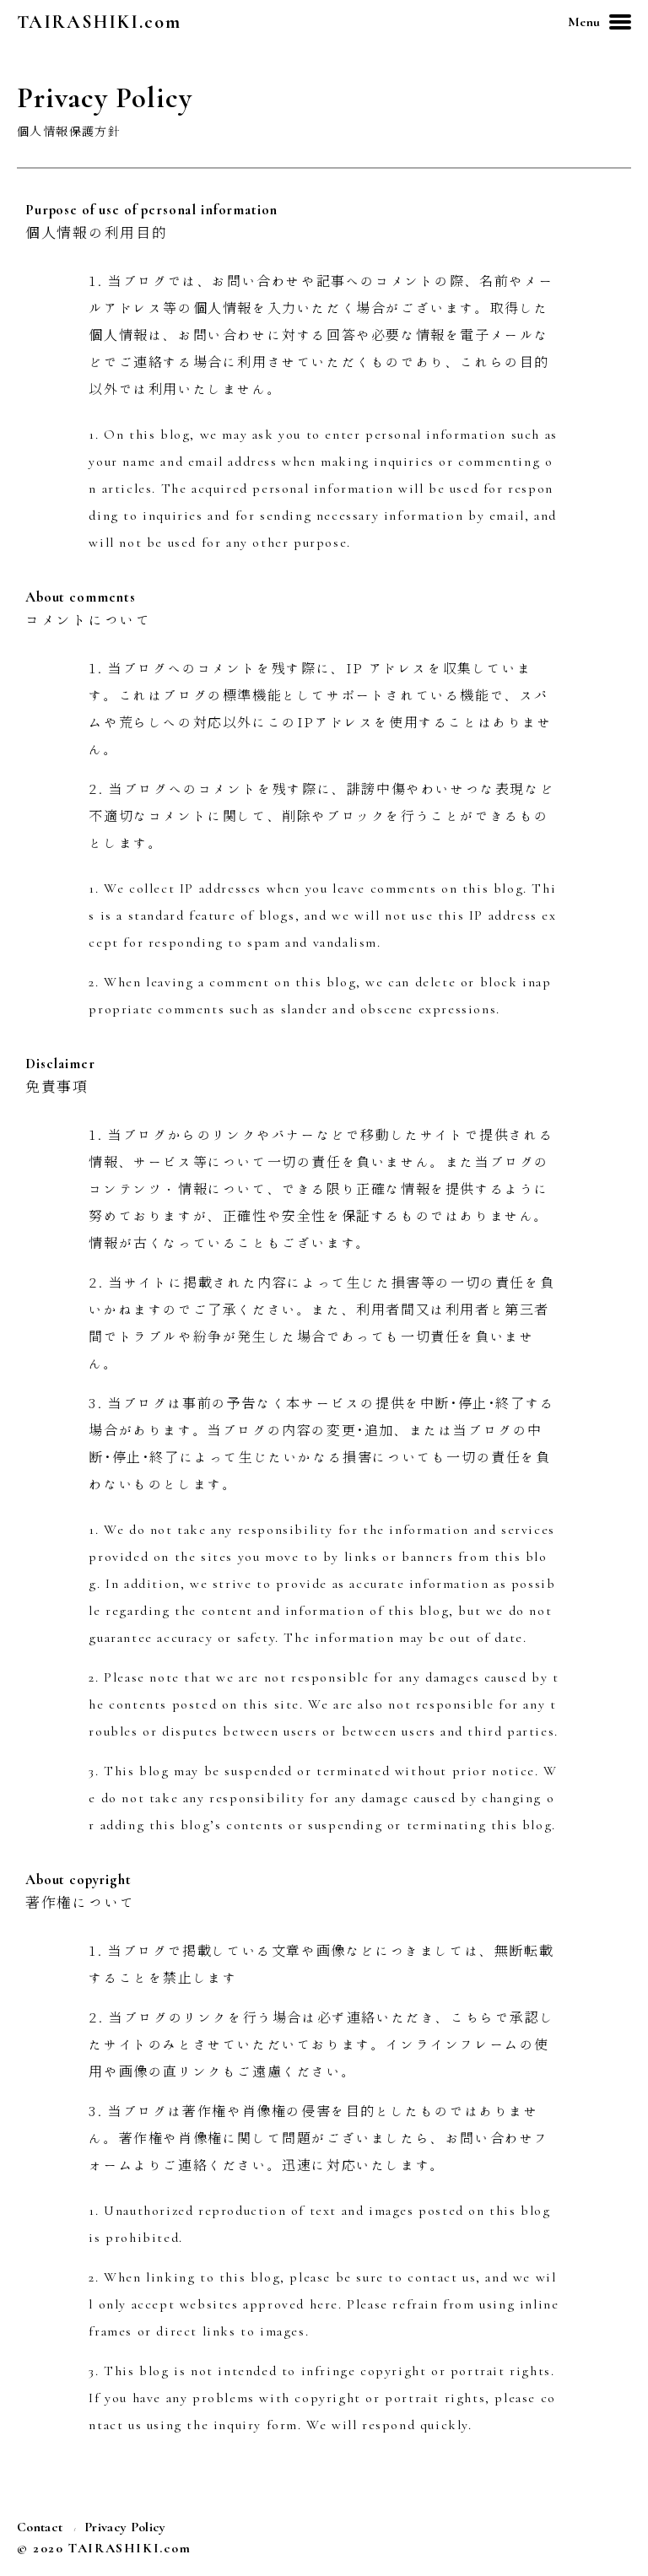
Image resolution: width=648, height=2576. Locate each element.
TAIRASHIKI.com (99, 22)
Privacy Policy (124, 2527)
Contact (39, 2527)
